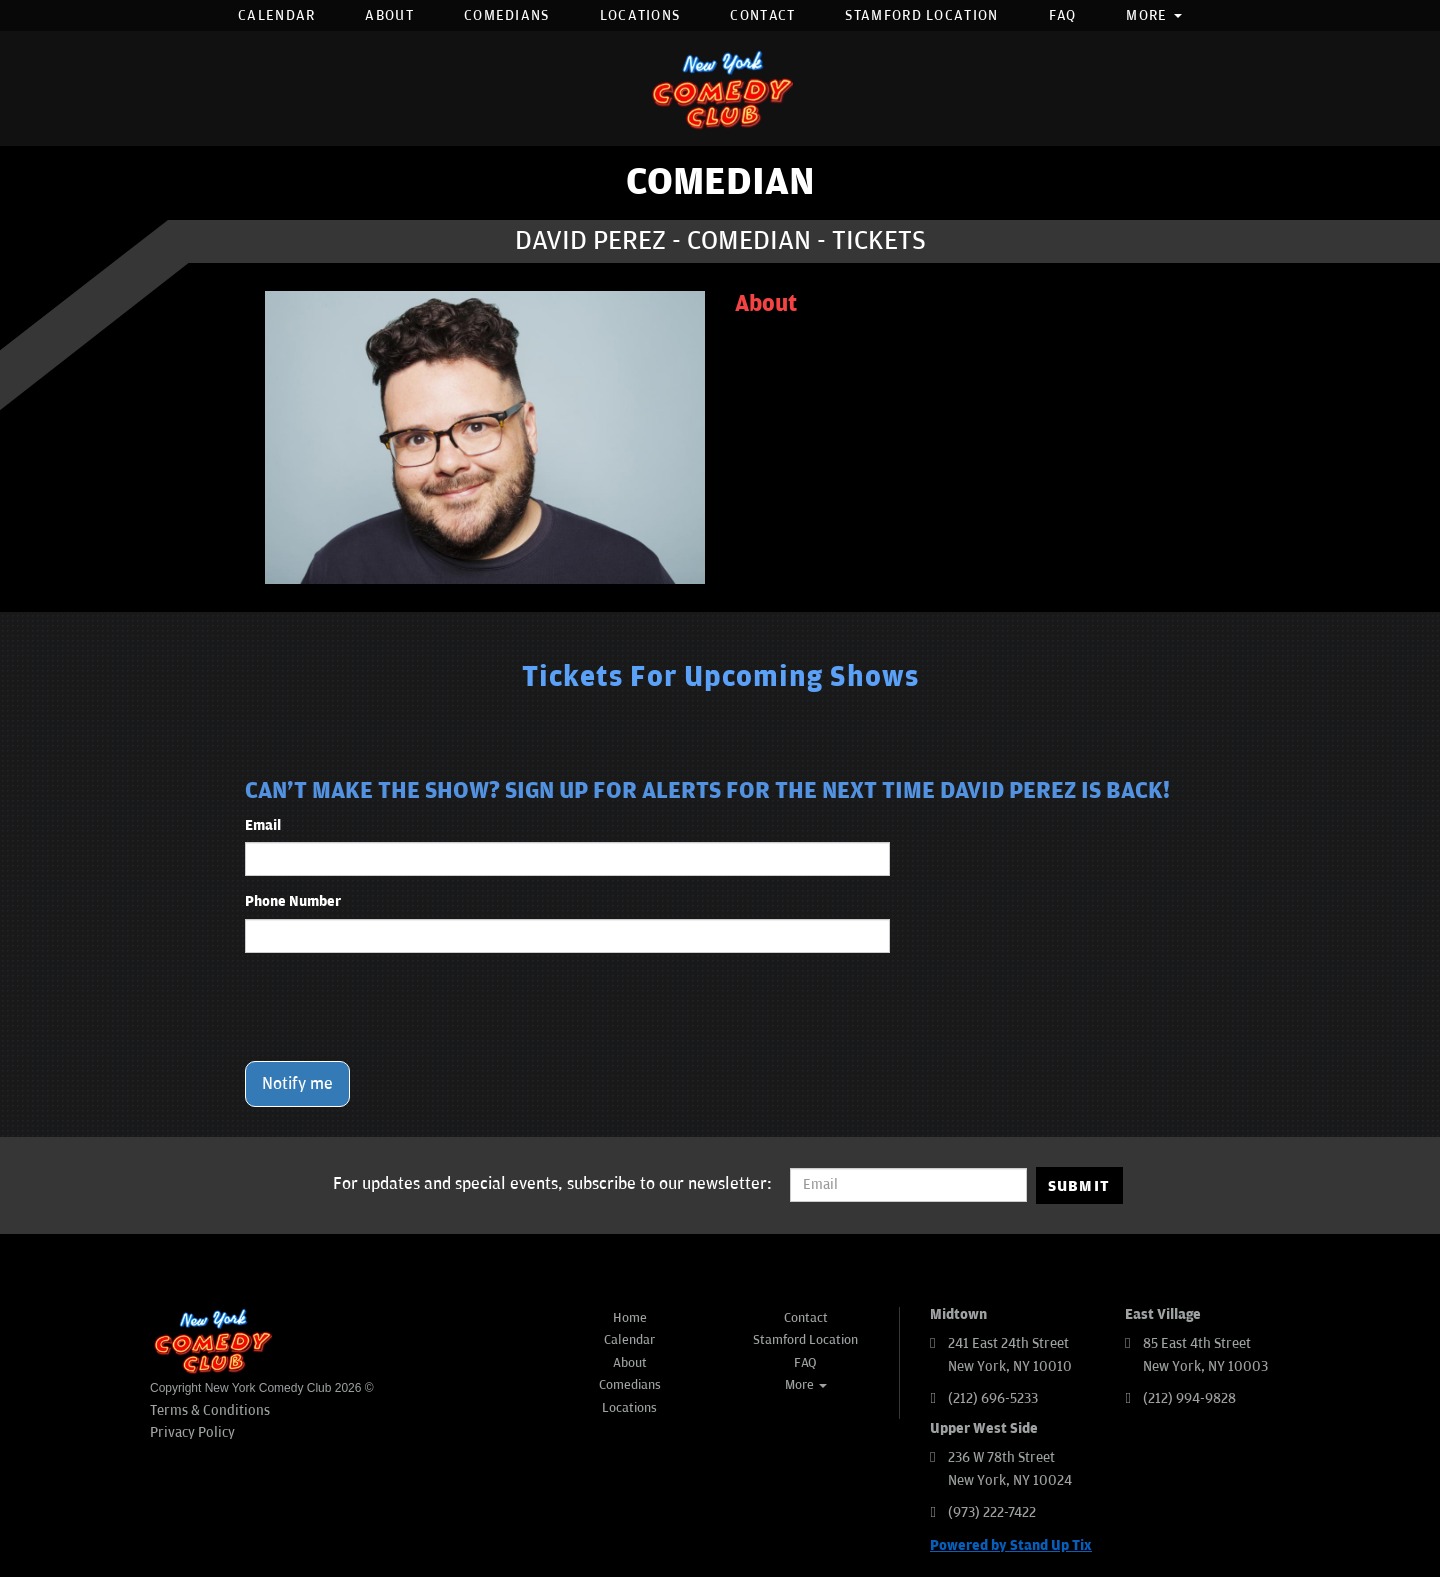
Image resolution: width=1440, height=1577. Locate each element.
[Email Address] (908, 1185)
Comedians (507, 15)
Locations (640, 15)
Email (263, 825)
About (389, 15)
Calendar (276, 15)
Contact (762, 15)
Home (630, 1318)
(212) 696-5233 (993, 1398)
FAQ (1063, 15)
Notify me (297, 1084)
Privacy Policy (192, 1432)
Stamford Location (921, 15)
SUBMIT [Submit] (1079, 1186)
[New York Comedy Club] (720, 88)
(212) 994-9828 (1189, 1398)
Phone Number (293, 901)
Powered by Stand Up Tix (1011, 1545)
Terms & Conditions (210, 1410)
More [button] (1154, 15)
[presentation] (397, 1007)
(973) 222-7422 (992, 1512)
